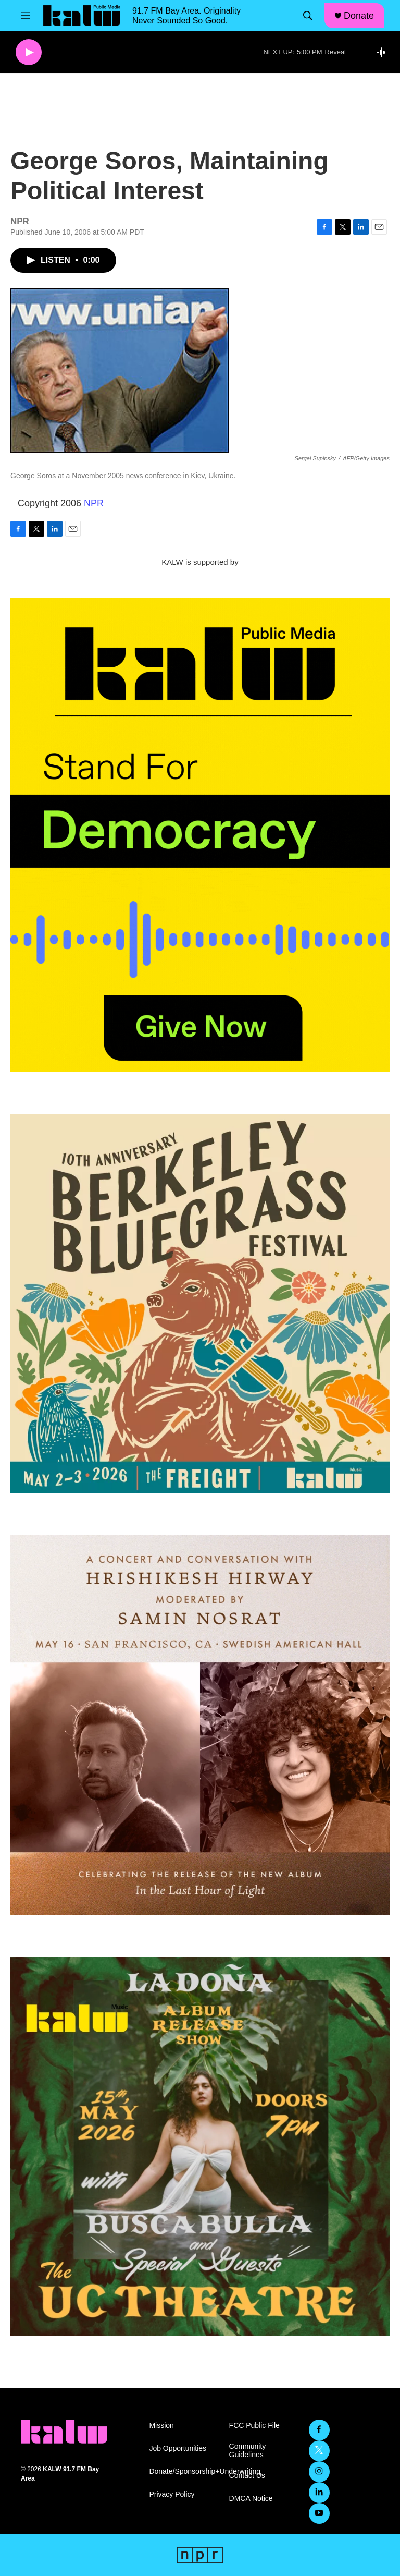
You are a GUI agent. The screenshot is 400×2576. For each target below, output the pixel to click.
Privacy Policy (171, 2494)
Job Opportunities (177, 2448)
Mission (161, 2425)
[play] (28, 52)
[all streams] (384, 52)
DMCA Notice (251, 2498)
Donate (359, 15)
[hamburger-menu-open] (25, 15)
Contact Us (247, 2476)
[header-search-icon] (308, 15)
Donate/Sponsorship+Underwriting (184, 2471)
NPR (94, 503)
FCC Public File (254, 2425)
